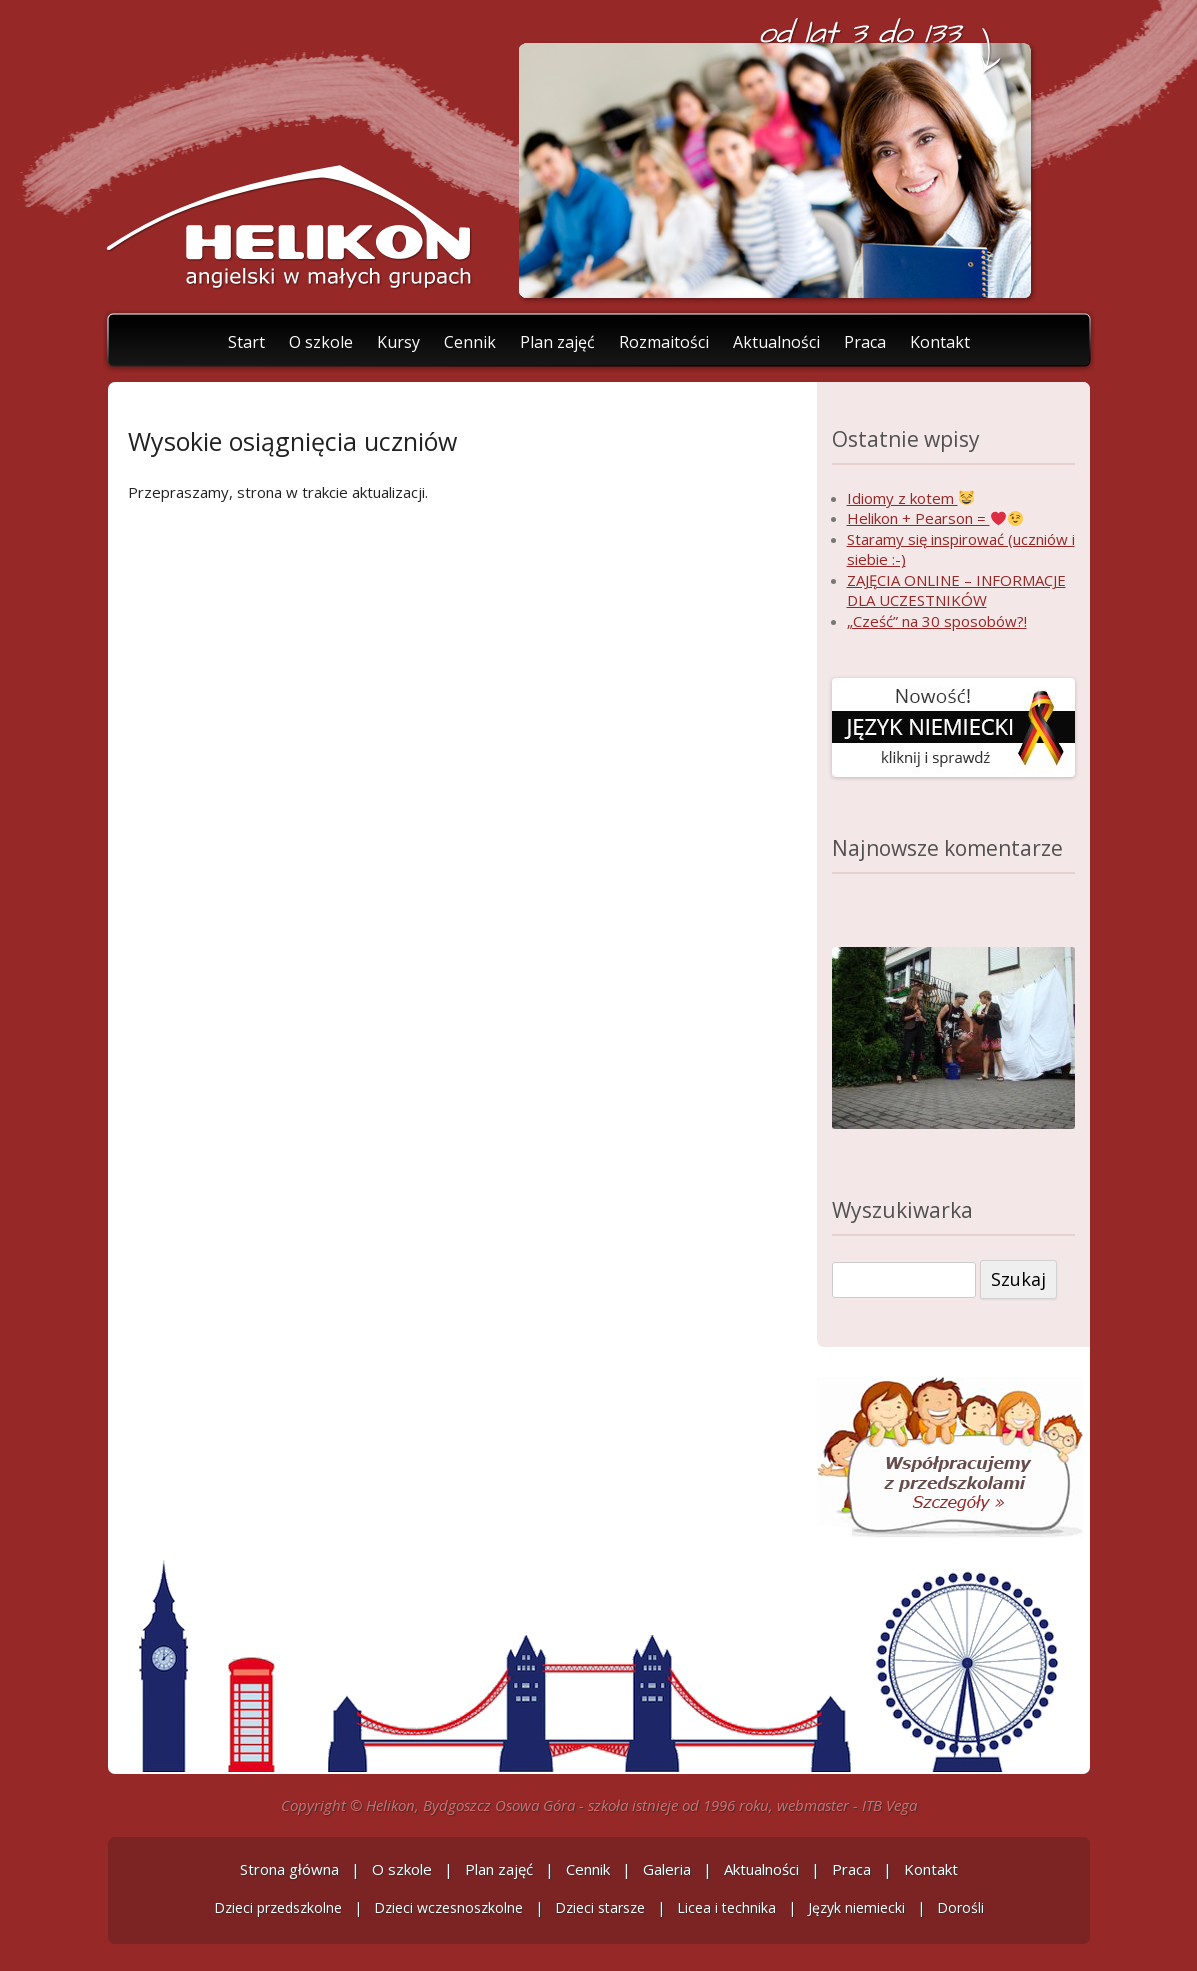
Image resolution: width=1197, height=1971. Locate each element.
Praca (865, 340)
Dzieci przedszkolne (278, 1907)
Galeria (667, 1869)
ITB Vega (889, 1805)
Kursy (398, 340)
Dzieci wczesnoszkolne (448, 1907)
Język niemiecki (856, 1907)
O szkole (321, 340)
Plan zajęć (557, 340)
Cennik (470, 340)
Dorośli (960, 1907)
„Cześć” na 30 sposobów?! (937, 621)
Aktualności (776, 340)
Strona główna (289, 1869)
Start (246, 340)
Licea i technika (726, 1907)
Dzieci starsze (600, 1907)
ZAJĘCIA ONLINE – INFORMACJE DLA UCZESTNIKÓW (956, 590)
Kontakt (940, 340)
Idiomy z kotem (910, 498)
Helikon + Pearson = (935, 518)
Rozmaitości (664, 340)
